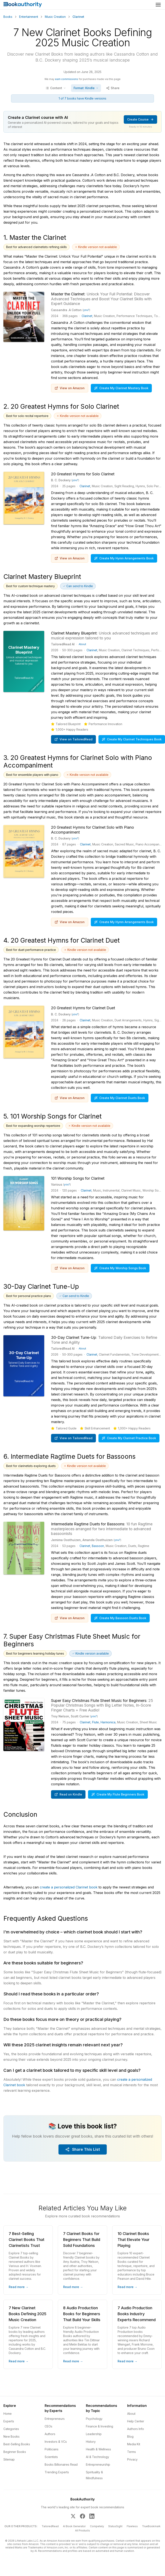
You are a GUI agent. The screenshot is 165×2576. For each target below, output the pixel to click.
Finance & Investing (99, 2426)
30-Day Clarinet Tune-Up (41, 1286)
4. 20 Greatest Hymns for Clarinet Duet (61, 940)
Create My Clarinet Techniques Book (132, 739)
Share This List (82, 2149)
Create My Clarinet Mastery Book (121, 388)
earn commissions (66, 79)
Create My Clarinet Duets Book (119, 1098)
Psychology (94, 2418)
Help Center (135, 2421)
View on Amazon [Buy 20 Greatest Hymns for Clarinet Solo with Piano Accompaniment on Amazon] (70, 922)
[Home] (22, 4)
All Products (82, 2530)
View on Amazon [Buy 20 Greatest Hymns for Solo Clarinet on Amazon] (70, 558)
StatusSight (115, 2526)
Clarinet (87, 316)
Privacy (132, 2459)
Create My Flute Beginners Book (117, 1794)
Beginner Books (14, 2452)
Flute (95, 1722)
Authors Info (135, 2429)
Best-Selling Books (16, 2444)
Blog (130, 2436)
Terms (131, 2452)
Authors (50, 2434)
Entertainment (28, 16)
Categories (11, 2429)
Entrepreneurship (98, 2464)
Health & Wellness (98, 2449)
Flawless (132, 2526)
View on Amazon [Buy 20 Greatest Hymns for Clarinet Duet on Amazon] (70, 1098)
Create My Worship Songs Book (120, 1268)
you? (86, 310)
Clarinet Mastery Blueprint (42, 576)
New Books (11, 2436)
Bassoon (98, 1546)
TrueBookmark (151, 2526)
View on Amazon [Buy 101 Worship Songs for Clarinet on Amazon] (70, 1268)
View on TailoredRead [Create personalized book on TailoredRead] (73, 739)
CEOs (48, 2426)
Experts (8, 2421)
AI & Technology (97, 2457)
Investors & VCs (56, 2441)
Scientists (51, 2457)
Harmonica (108, 1722)
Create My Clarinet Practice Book (129, 1438)
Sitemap (9, 2459)
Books (7, 16)
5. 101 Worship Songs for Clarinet (52, 1116)
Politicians (51, 2449)
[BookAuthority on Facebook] (82, 2516)
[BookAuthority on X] (73, 2516)
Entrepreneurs (55, 2418)
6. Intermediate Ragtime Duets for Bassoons (69, 1456)
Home (7, 2413)
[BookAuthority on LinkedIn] (91, 2516)
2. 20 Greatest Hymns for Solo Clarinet (61, 406)
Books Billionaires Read (61, 2464)
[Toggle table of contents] (56, 88)
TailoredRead (50, 2526)
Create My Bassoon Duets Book (120, 1618)
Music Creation (55, 16)
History (91, 2441)
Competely (97, 2526)
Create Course (140, 119)
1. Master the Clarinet (34, 237)
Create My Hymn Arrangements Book (124, 558)
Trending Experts (57, 2472)
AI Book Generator (74, 2526)
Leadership (94, 2434)
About (82, 644)
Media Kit (133, 2444)
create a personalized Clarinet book (68, 1887)
